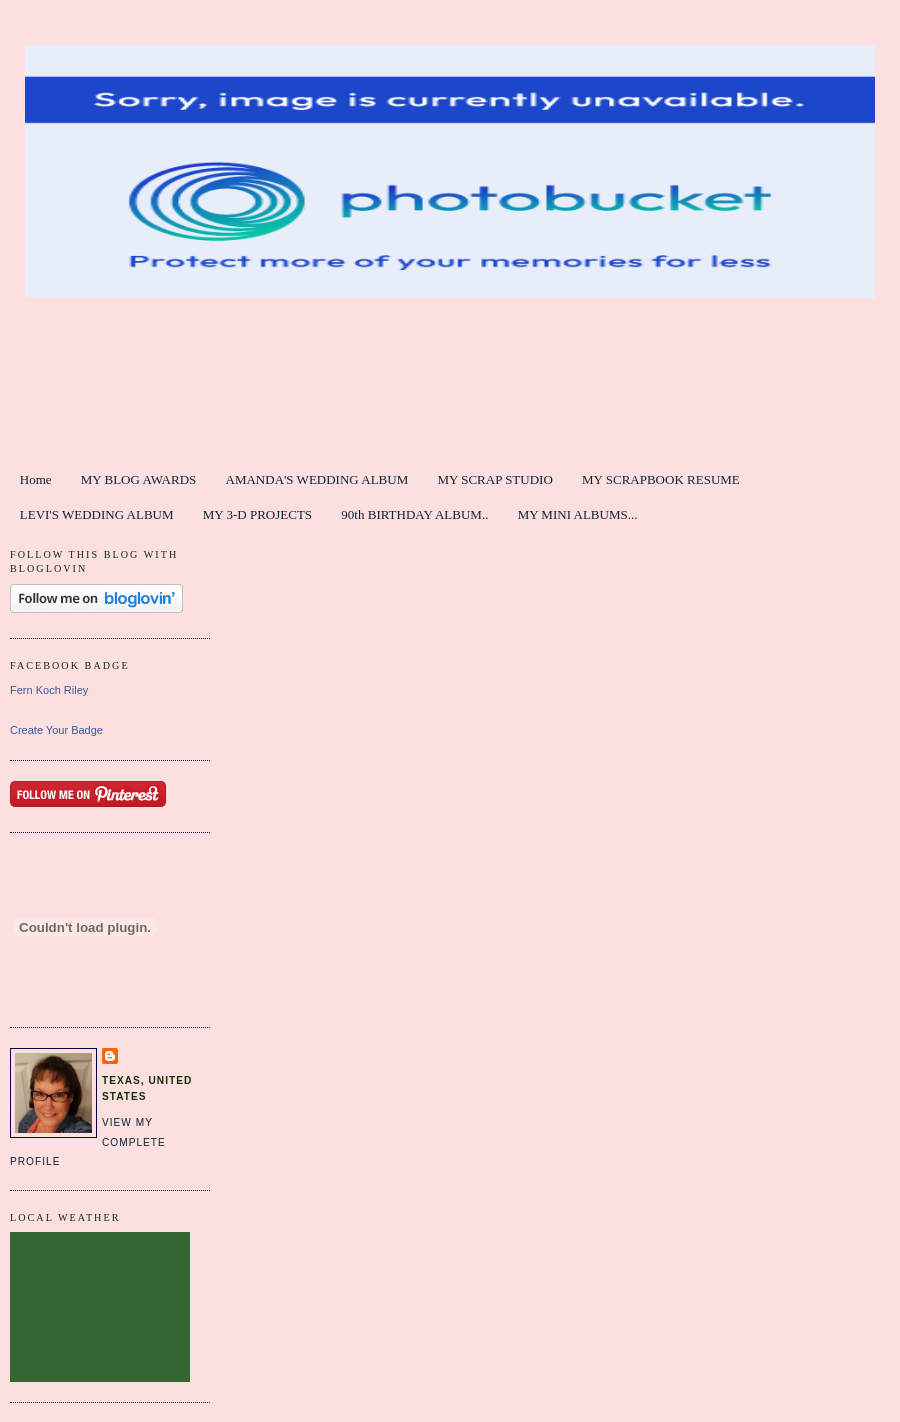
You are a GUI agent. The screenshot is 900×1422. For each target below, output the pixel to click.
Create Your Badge (56, 730)
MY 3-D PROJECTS (257, 514)
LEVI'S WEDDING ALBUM (97, 514)
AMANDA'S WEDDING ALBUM (317, 479)
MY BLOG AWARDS (139, 479)
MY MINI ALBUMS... (578, 514)
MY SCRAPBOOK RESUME (661, 479)
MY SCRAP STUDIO (494, 479)
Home (36, 479)
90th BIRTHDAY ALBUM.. (414, 514)
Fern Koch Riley (49, 690)
